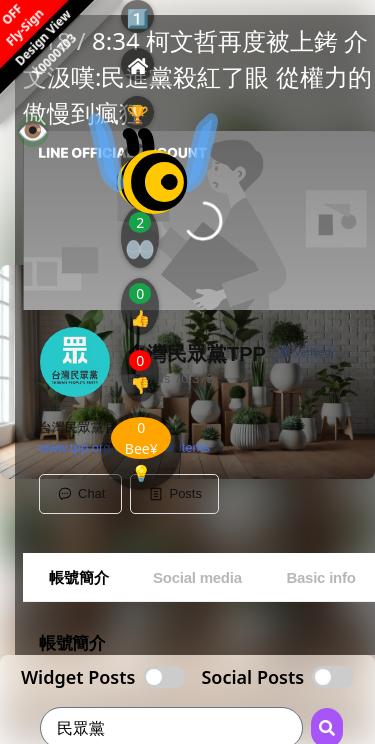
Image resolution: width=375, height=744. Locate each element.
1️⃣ (138, 18)
